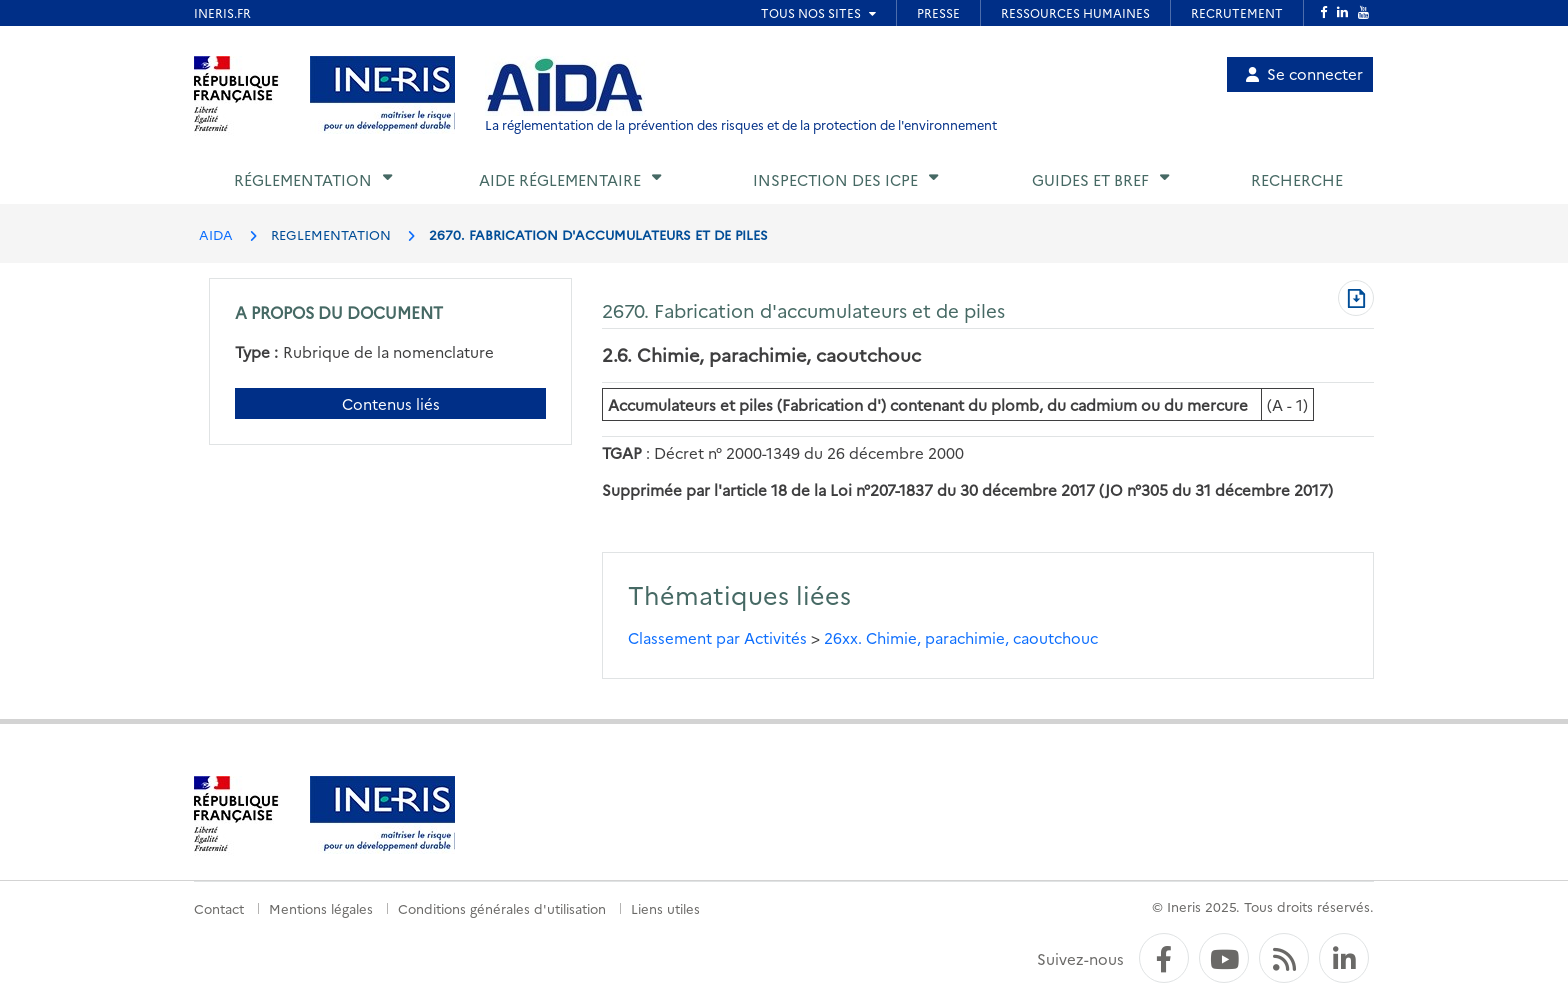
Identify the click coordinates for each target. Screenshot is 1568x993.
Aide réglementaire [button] (560, 179)
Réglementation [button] (303, 179)
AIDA (216, 234)
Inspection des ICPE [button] (835, 179)
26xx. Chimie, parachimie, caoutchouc (961, 637)
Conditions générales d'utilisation (502, 908)
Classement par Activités (717, 637)
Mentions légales (321, 908)
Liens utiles (665, 908)
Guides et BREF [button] (1090, 179)
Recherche (1297, 179)
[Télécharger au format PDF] (1356, 300)
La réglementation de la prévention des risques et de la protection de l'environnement (741, 124)
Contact (219, 908)
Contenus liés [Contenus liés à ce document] (391, 403)
